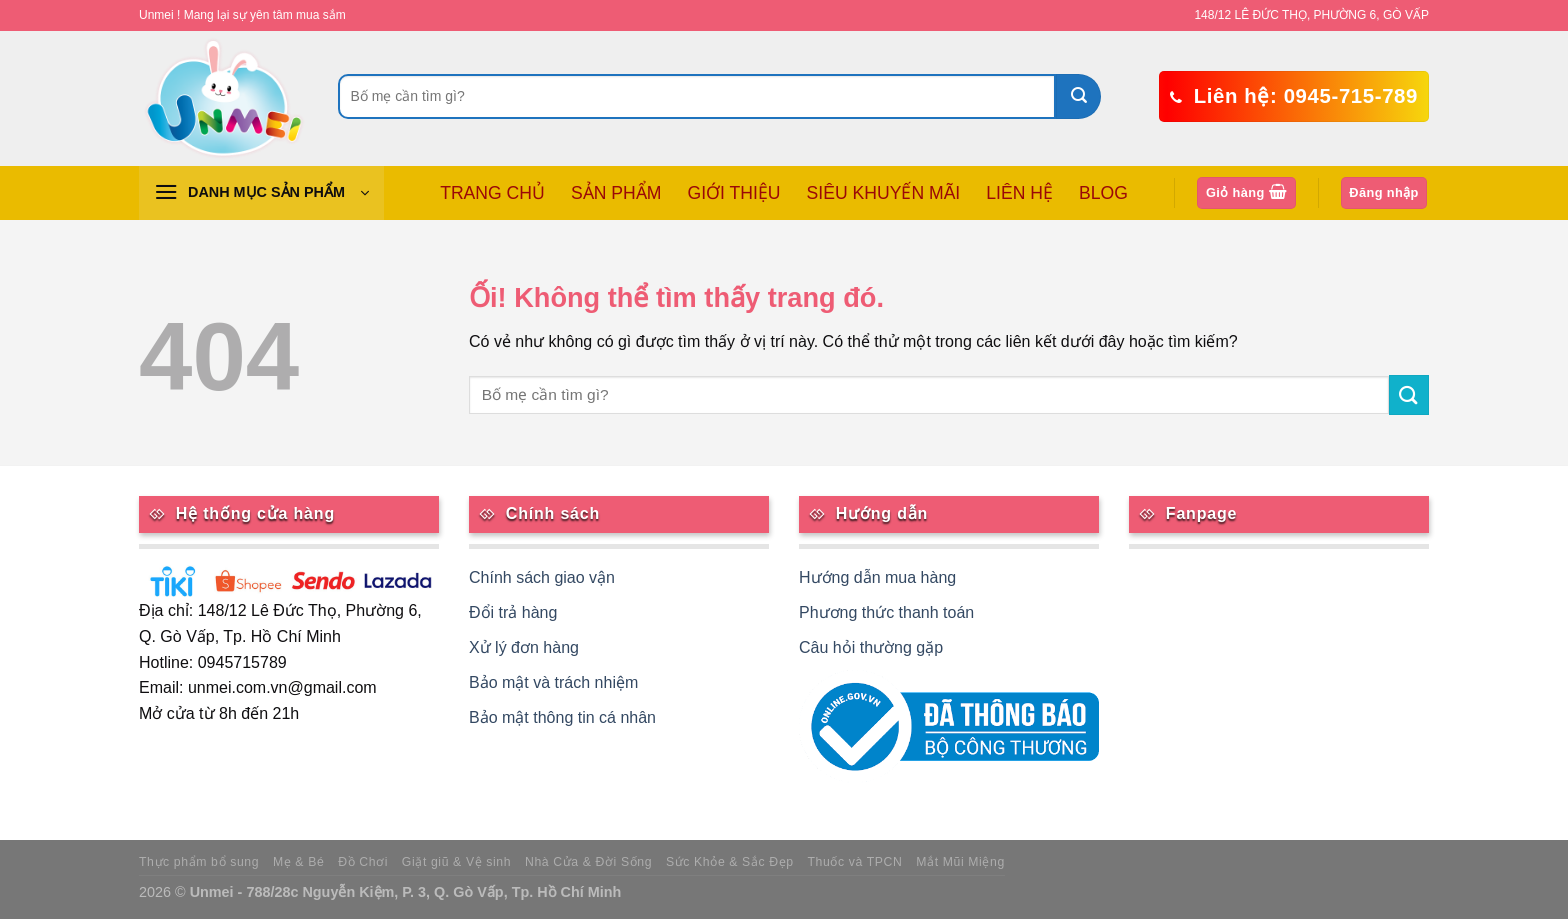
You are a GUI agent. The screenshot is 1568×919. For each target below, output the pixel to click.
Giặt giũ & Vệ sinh (456, 862)
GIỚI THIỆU (733, 193)
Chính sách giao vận (542, 577)
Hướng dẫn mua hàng (877, 577)
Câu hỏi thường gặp (871, 647)
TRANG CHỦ (492, 193)
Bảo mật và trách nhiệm (553, 682)
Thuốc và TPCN (855, 862)
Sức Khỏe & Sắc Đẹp (730, 862)
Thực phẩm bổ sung (199, 862)
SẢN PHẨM (616, 193)
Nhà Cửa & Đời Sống (588, 862)
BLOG (1103, 193)
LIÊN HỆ (1019, 193)
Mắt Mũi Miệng (960, 862)
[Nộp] (1078, 96)
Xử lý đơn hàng (524, 647)
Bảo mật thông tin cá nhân (562, 717)
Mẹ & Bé (298, 862)
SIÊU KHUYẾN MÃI (884, 193)
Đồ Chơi (363, 862)
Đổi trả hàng (513, 612)
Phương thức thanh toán (886, 612)
